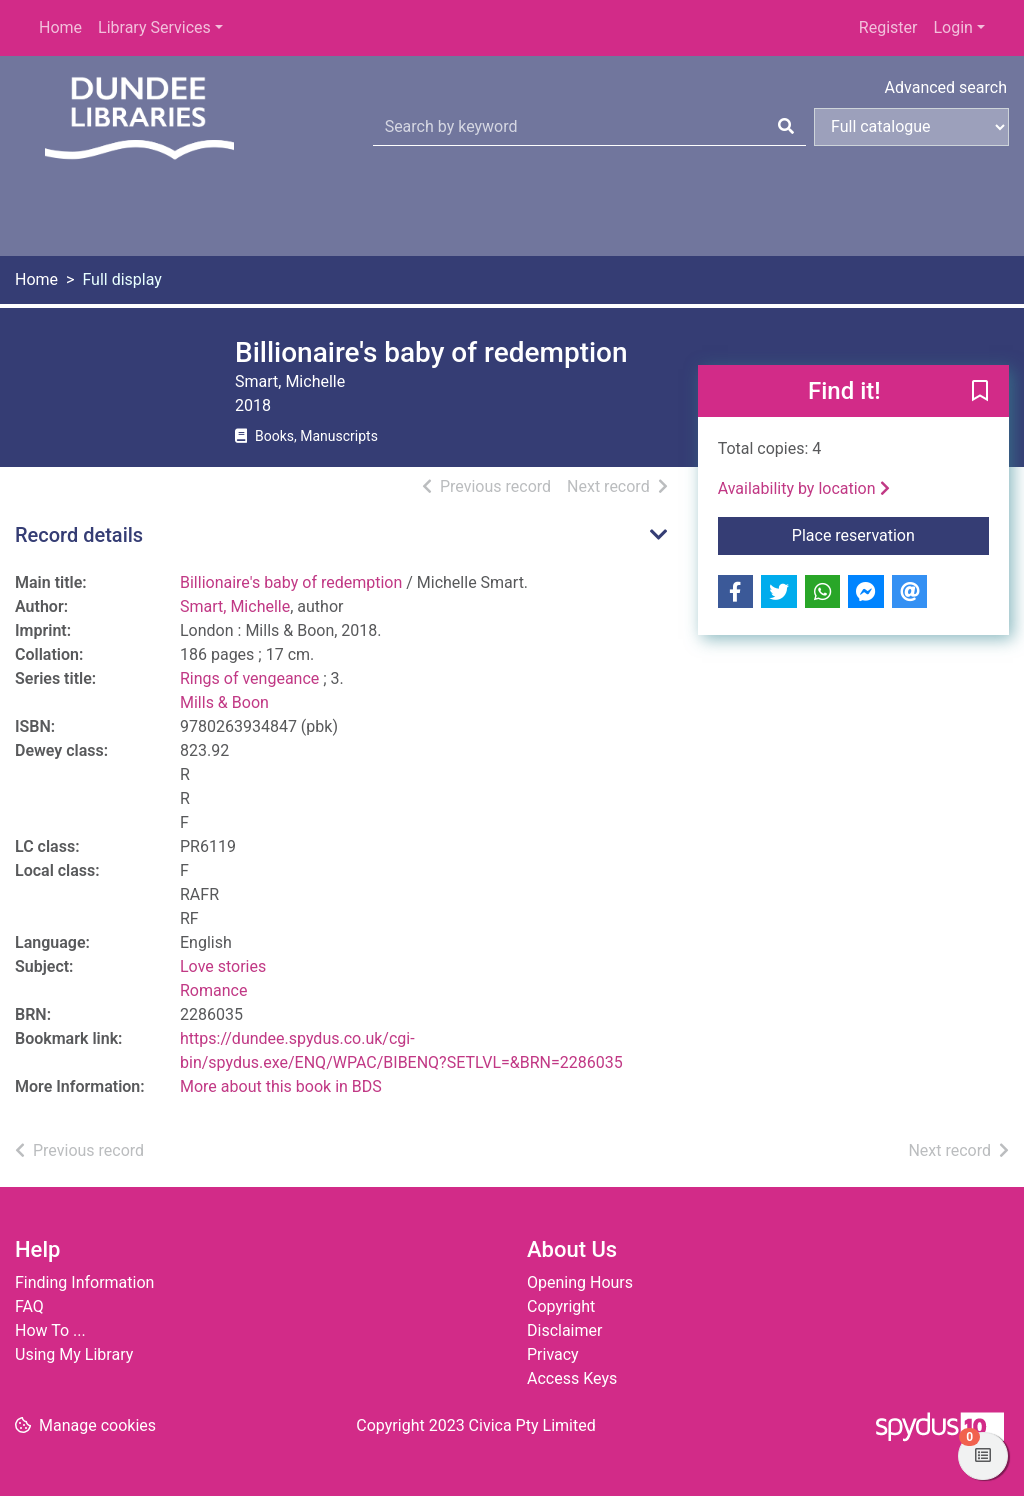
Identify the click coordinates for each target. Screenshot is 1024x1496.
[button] (980, 392)
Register (888, 27)
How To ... (50, 1330)
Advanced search (946, 87)
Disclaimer (564, 1330)
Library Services (154, 27)
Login (952, 27)
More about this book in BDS (281, 1086)
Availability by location (804, 488)
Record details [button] (79, 535)
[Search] (786, 127)
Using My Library (74, 1354)
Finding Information (84, 1282)
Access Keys (572, 1378)
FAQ (29, 1306)
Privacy (553, 1354)
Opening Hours (580, 1282)
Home (60, 27)
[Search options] (911, 127)
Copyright (561, 1306)
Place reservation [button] (890, 534)
